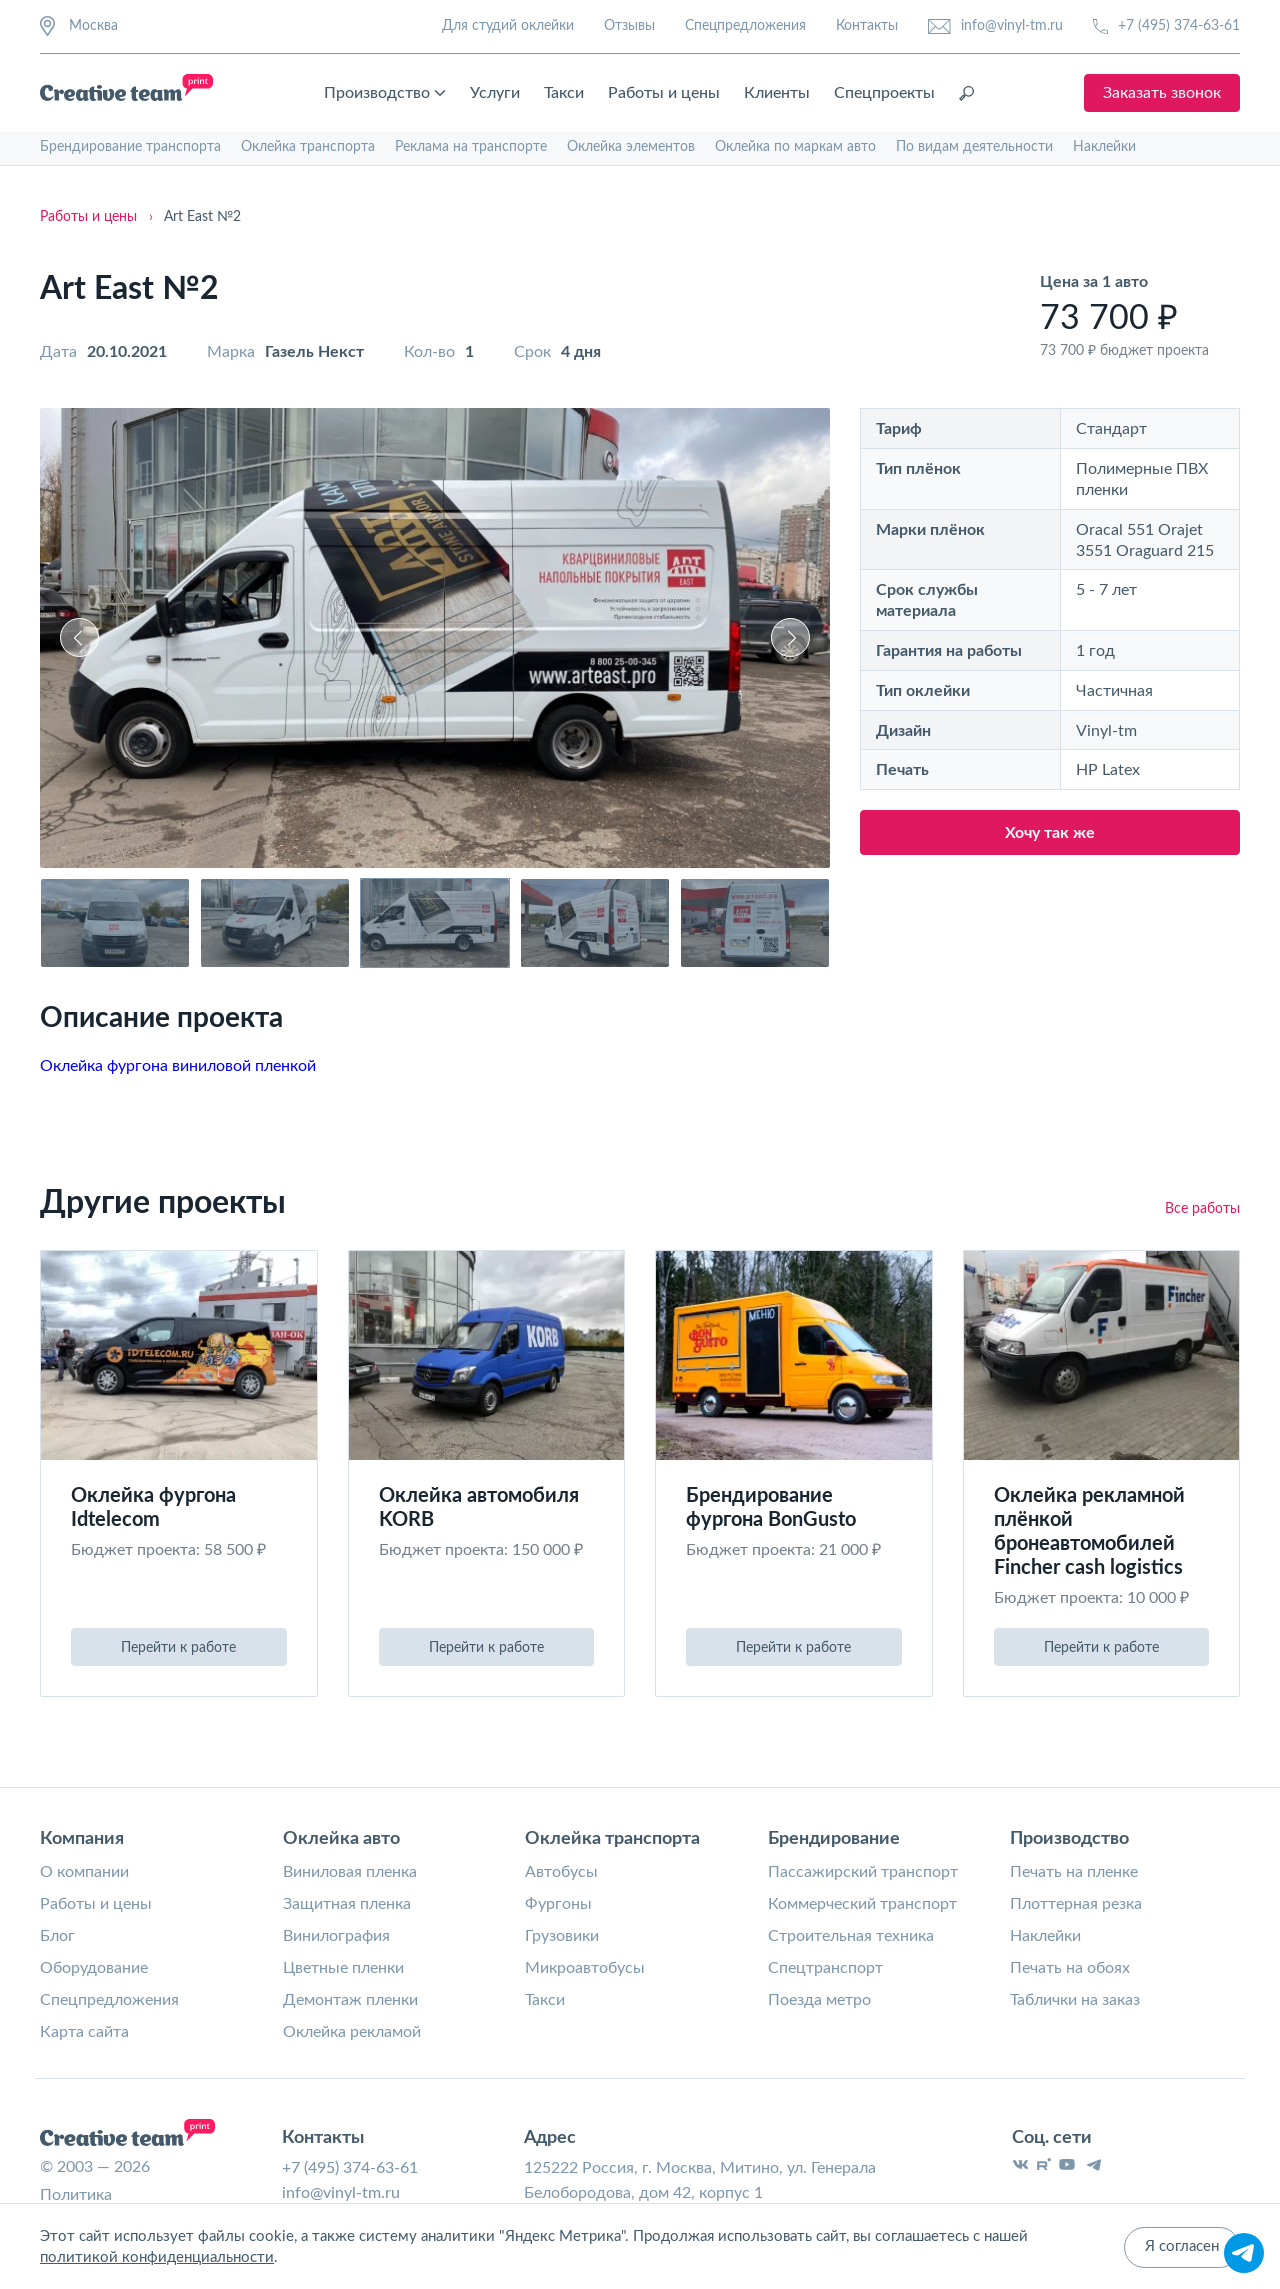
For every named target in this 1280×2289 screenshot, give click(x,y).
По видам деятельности (974, 147)
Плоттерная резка (1076, 1904)
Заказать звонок (1162, 93)
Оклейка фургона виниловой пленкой (178, 1066)
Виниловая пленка (350, 1872)
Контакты (867, 26)
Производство (386, 93)
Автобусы (561, 1872)
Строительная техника (851, 1936)
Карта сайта (84, 2032)
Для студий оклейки (508, 26)
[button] (79, 637)
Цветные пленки (343, 1968)
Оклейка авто (341, 1839)
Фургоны (558, 1904)
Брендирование (834, 1839)
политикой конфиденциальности (157, 2258)
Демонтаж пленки (350, 2000)
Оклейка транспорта (308, 147)
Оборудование (94, 1968)
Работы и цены (665, 93)
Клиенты (778, 93)
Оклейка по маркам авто (795, 147)
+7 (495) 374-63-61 (1166, 26)
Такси (565, 93)
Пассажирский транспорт (863, 1872)
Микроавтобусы (585, 1968)
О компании (84, 1872)
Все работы (1202, 1209)
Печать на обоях (1070, 1968)
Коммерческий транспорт (862, 1904)
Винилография (336, 1936)
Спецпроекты (885, 93)
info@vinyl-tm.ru (995, 26)
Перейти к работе (178, 1648)
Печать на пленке (1074, 1872)
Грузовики (562, 1936)
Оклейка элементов (631, 147)
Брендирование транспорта (130, 147)
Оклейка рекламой (352, 2032)
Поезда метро (819, 2000)
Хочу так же (1050, 833)
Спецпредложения (745, 26)
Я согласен (1182, 2248)
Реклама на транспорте (471, 147)
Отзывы (629, 26)
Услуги (496, 93)
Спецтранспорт (825, 1968)
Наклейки (1104, 147)
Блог (57, 1936)
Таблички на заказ (1075, 2000)
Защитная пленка (347, 1904)
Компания (82, 1839)
